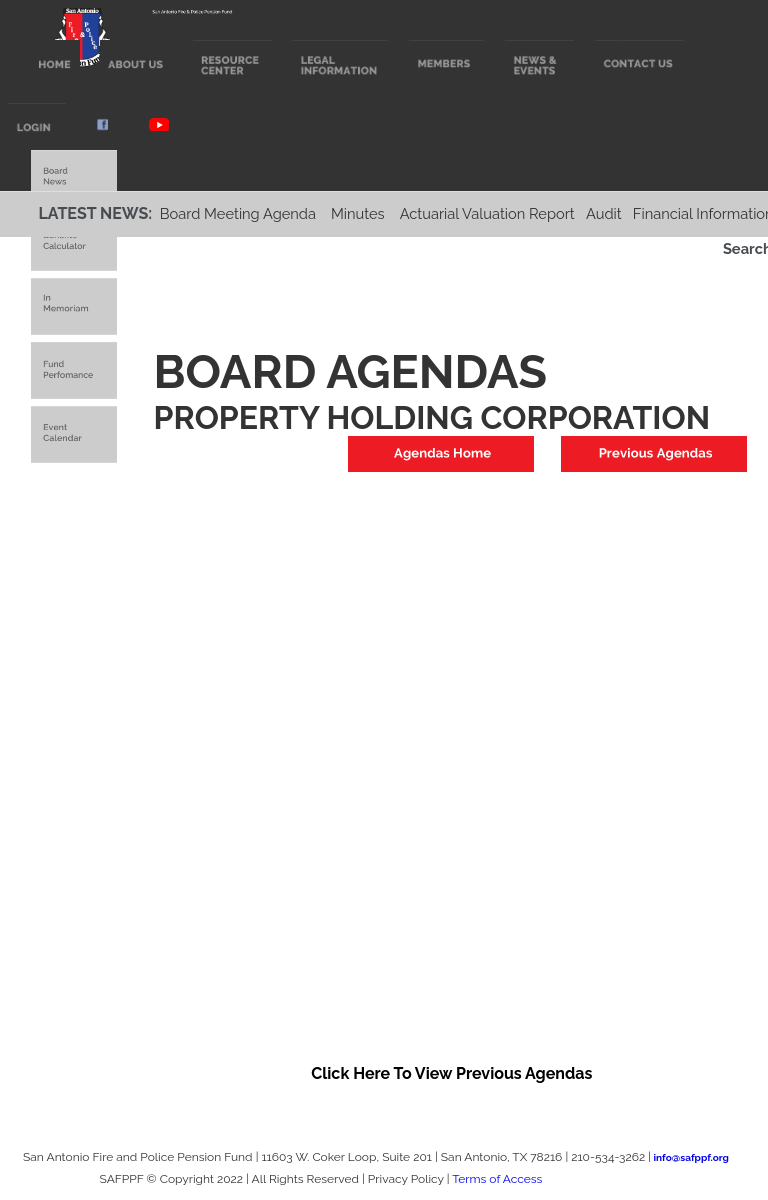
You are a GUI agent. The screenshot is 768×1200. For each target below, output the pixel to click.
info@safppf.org (691, 1157)
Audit (604, 213)
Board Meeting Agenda (238, 213)
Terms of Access (497, 1179)
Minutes (358, 213)
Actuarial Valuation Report (487, 213)
